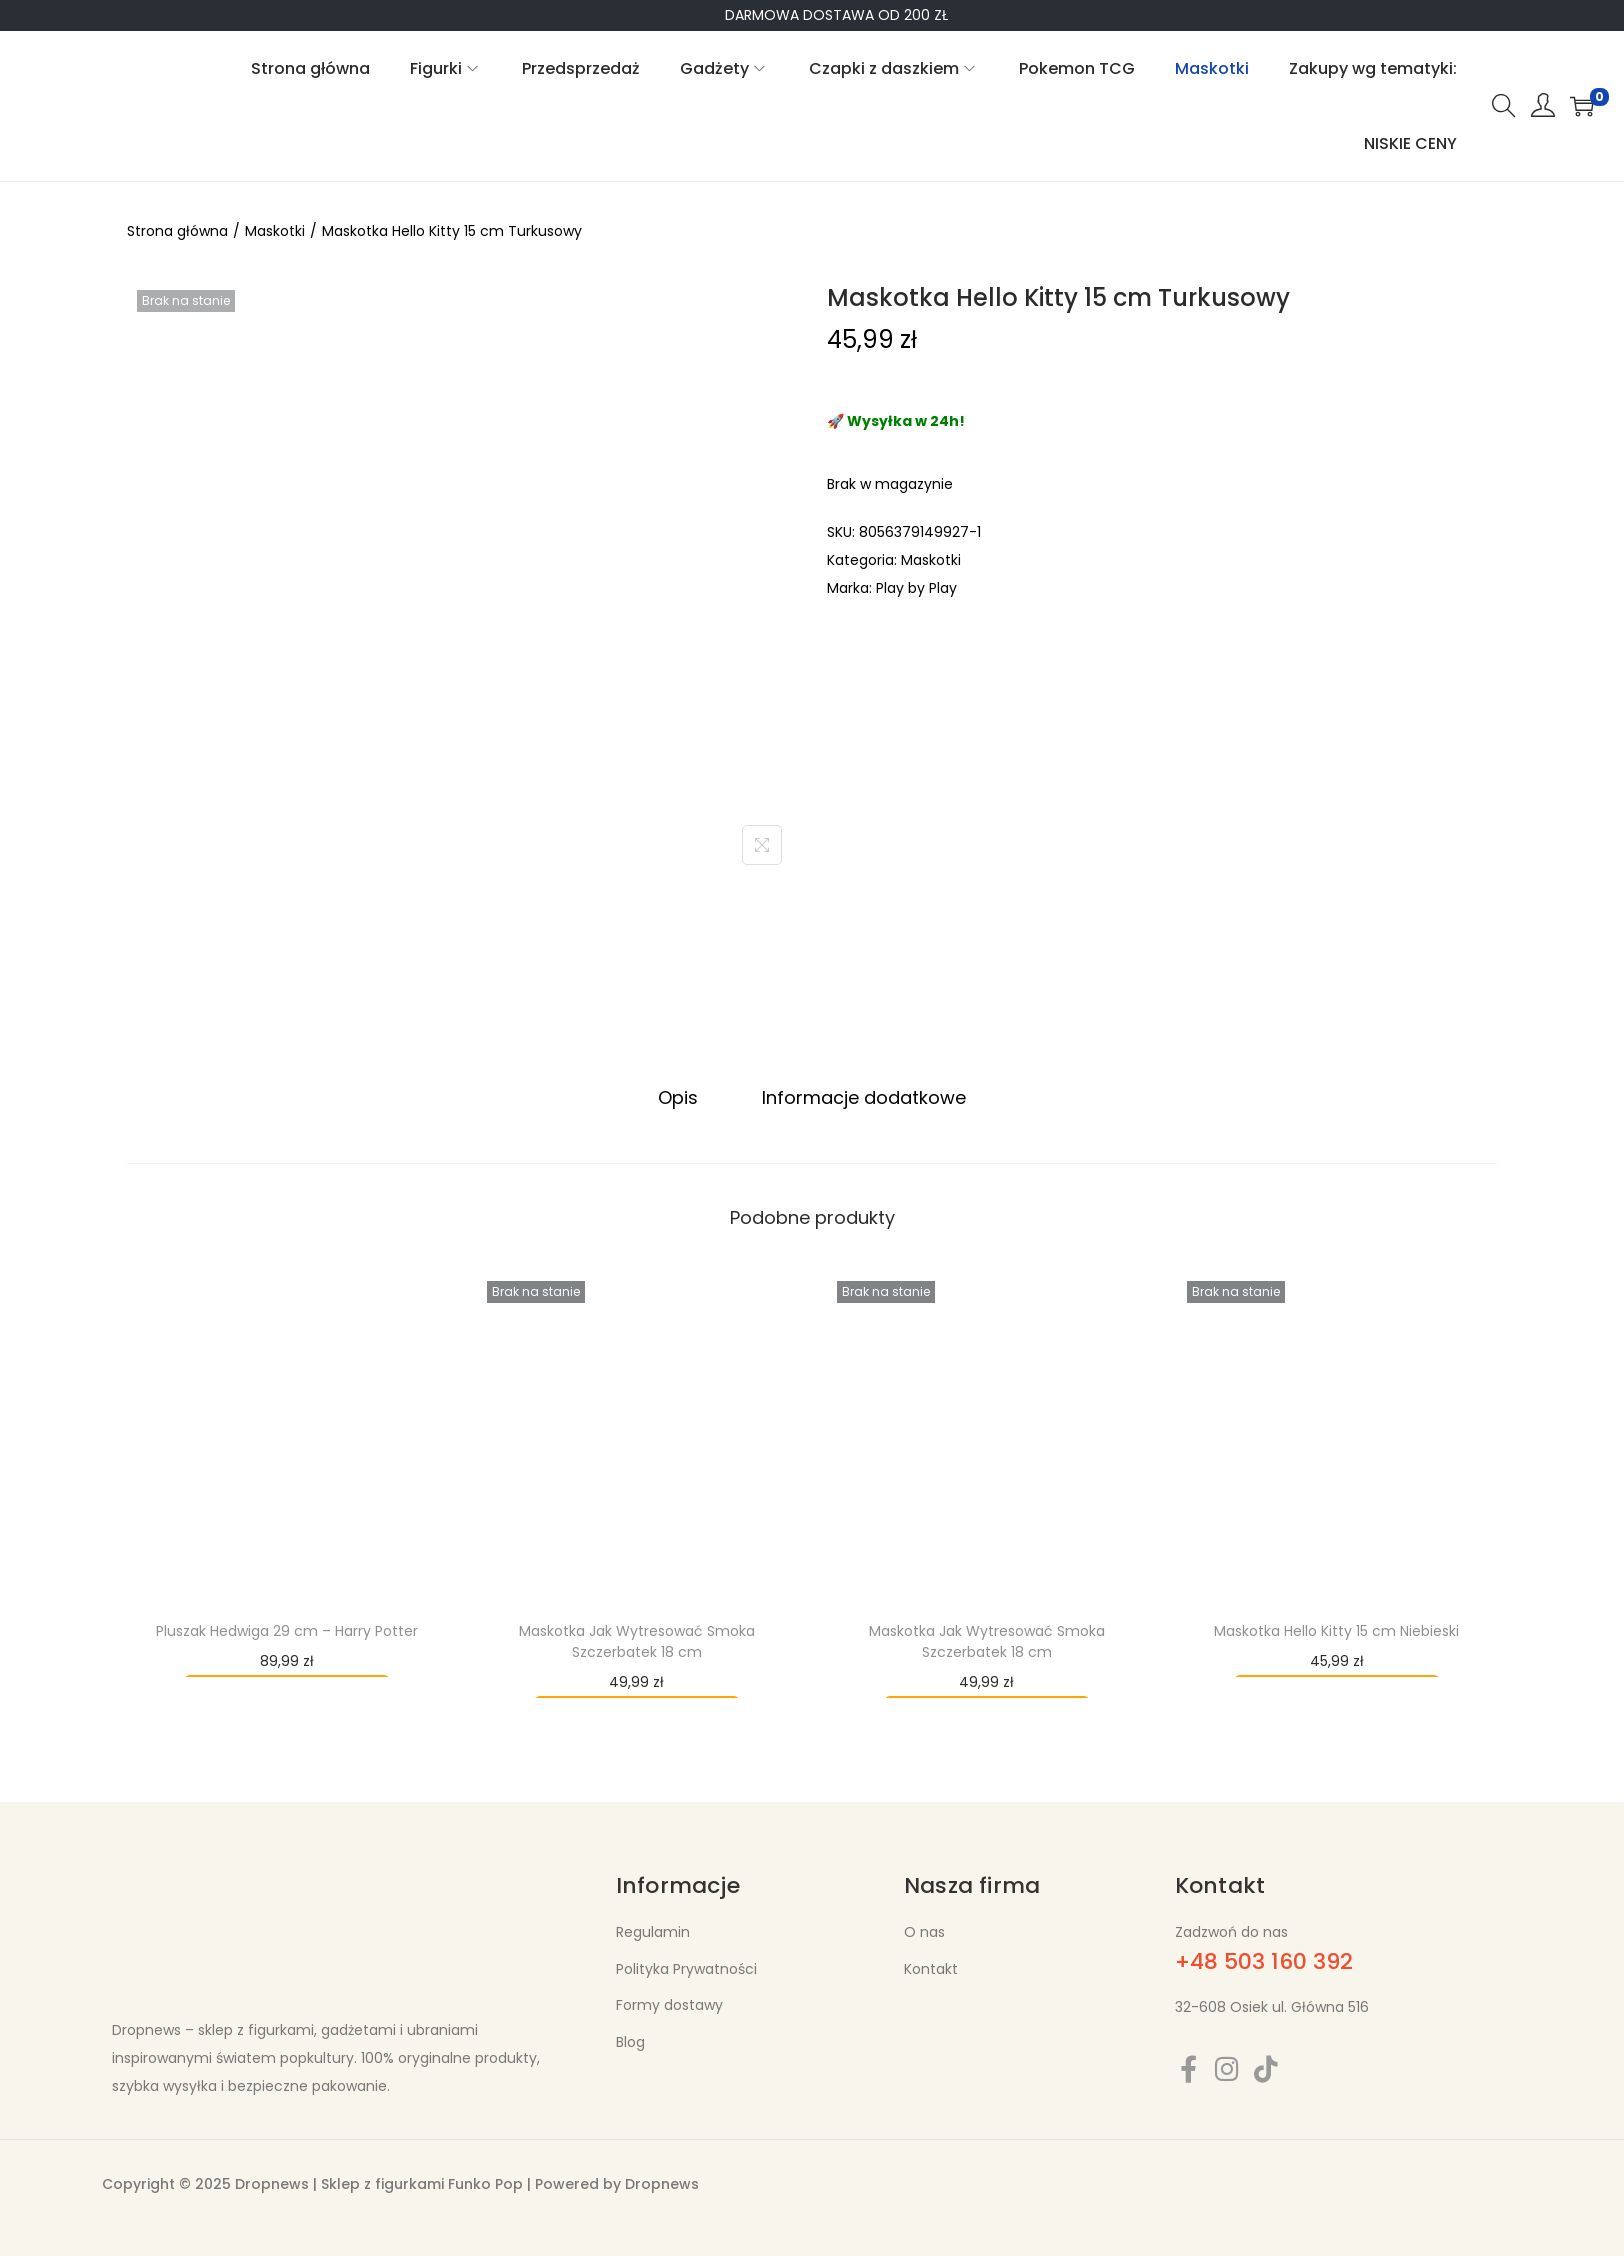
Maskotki (275, 231)
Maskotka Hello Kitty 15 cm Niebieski (1336, 1631)
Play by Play (916, 588)
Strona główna (177, 231)
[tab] (678, 1098)
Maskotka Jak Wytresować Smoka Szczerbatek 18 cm (637, 1641)
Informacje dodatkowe (864, 1097)
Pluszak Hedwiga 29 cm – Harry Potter (287, 1631)
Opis (678, 1097)
